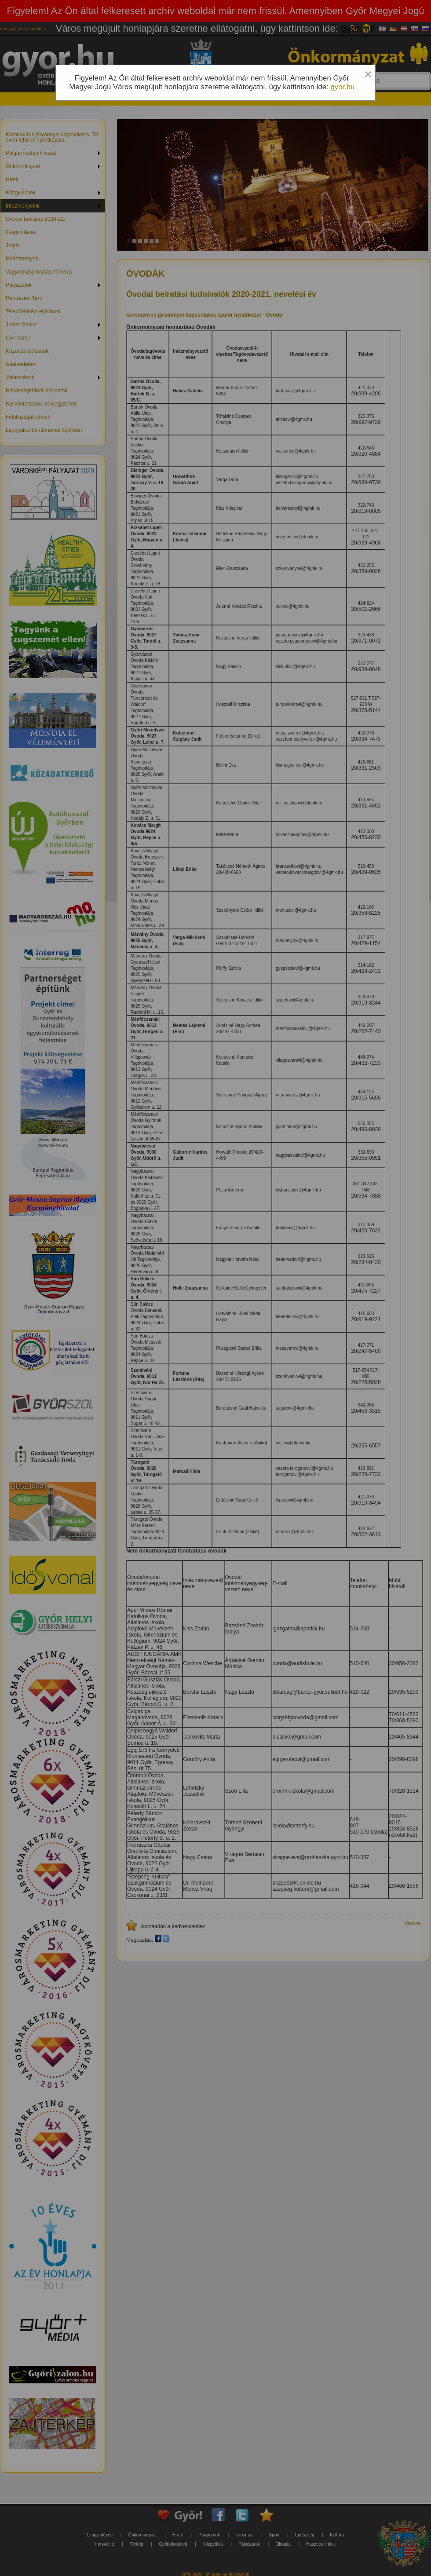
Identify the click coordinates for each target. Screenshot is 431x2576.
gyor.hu (342, 87)
